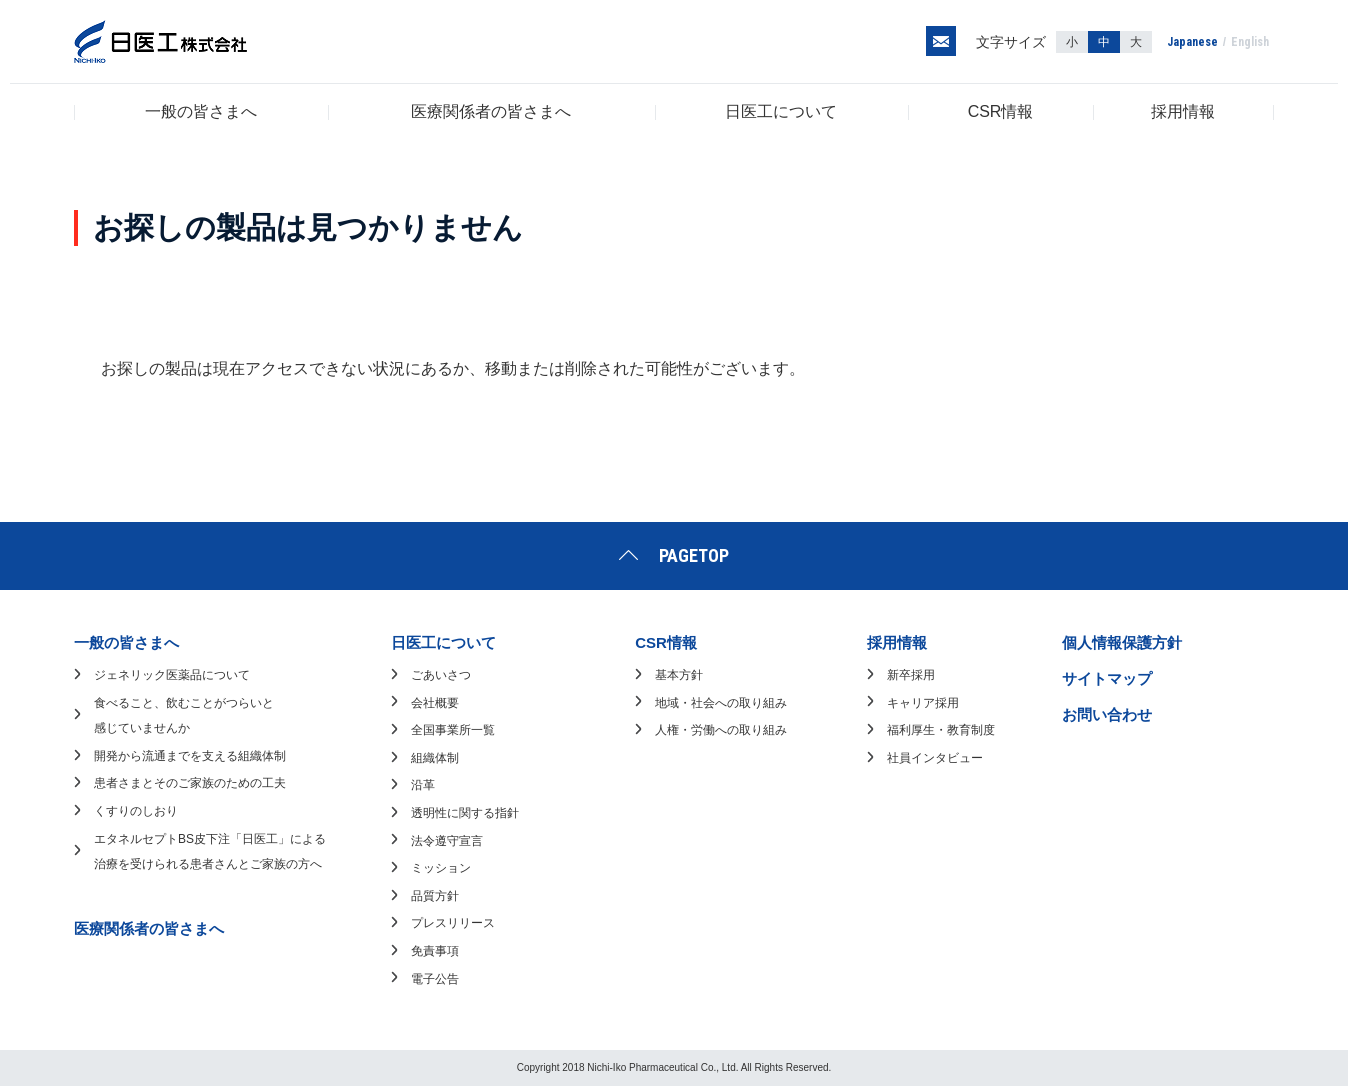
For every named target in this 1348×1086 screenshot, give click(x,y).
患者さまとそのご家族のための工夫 (190, 783)
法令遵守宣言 (447, 841)
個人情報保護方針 (1122, 642)
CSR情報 (1001, 111)
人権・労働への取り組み (721, 730)
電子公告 (435, 979)
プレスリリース (453, 923)
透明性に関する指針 (465, 813)
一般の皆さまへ (201, 111)
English (1250, 42)
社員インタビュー (935, 758)
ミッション (441, 868)
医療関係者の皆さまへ (491, 111)
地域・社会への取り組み (721, 703)
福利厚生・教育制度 (941, 730)
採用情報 (1183, 111)
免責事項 (435, 951)
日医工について (781, 111)
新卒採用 (911, 675)
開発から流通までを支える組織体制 (190, 756)
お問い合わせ (1107, 714)
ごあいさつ (441, 675)
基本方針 (679, 675)
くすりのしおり (136, 811)
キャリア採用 (923, 703)
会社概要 (435, 703)
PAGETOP (694, 555)
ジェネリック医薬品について (172, 675)
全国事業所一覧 (453, 730)
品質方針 (435, 896)
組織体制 (435, 758)
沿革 (423, 785)
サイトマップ (1107, 678)
